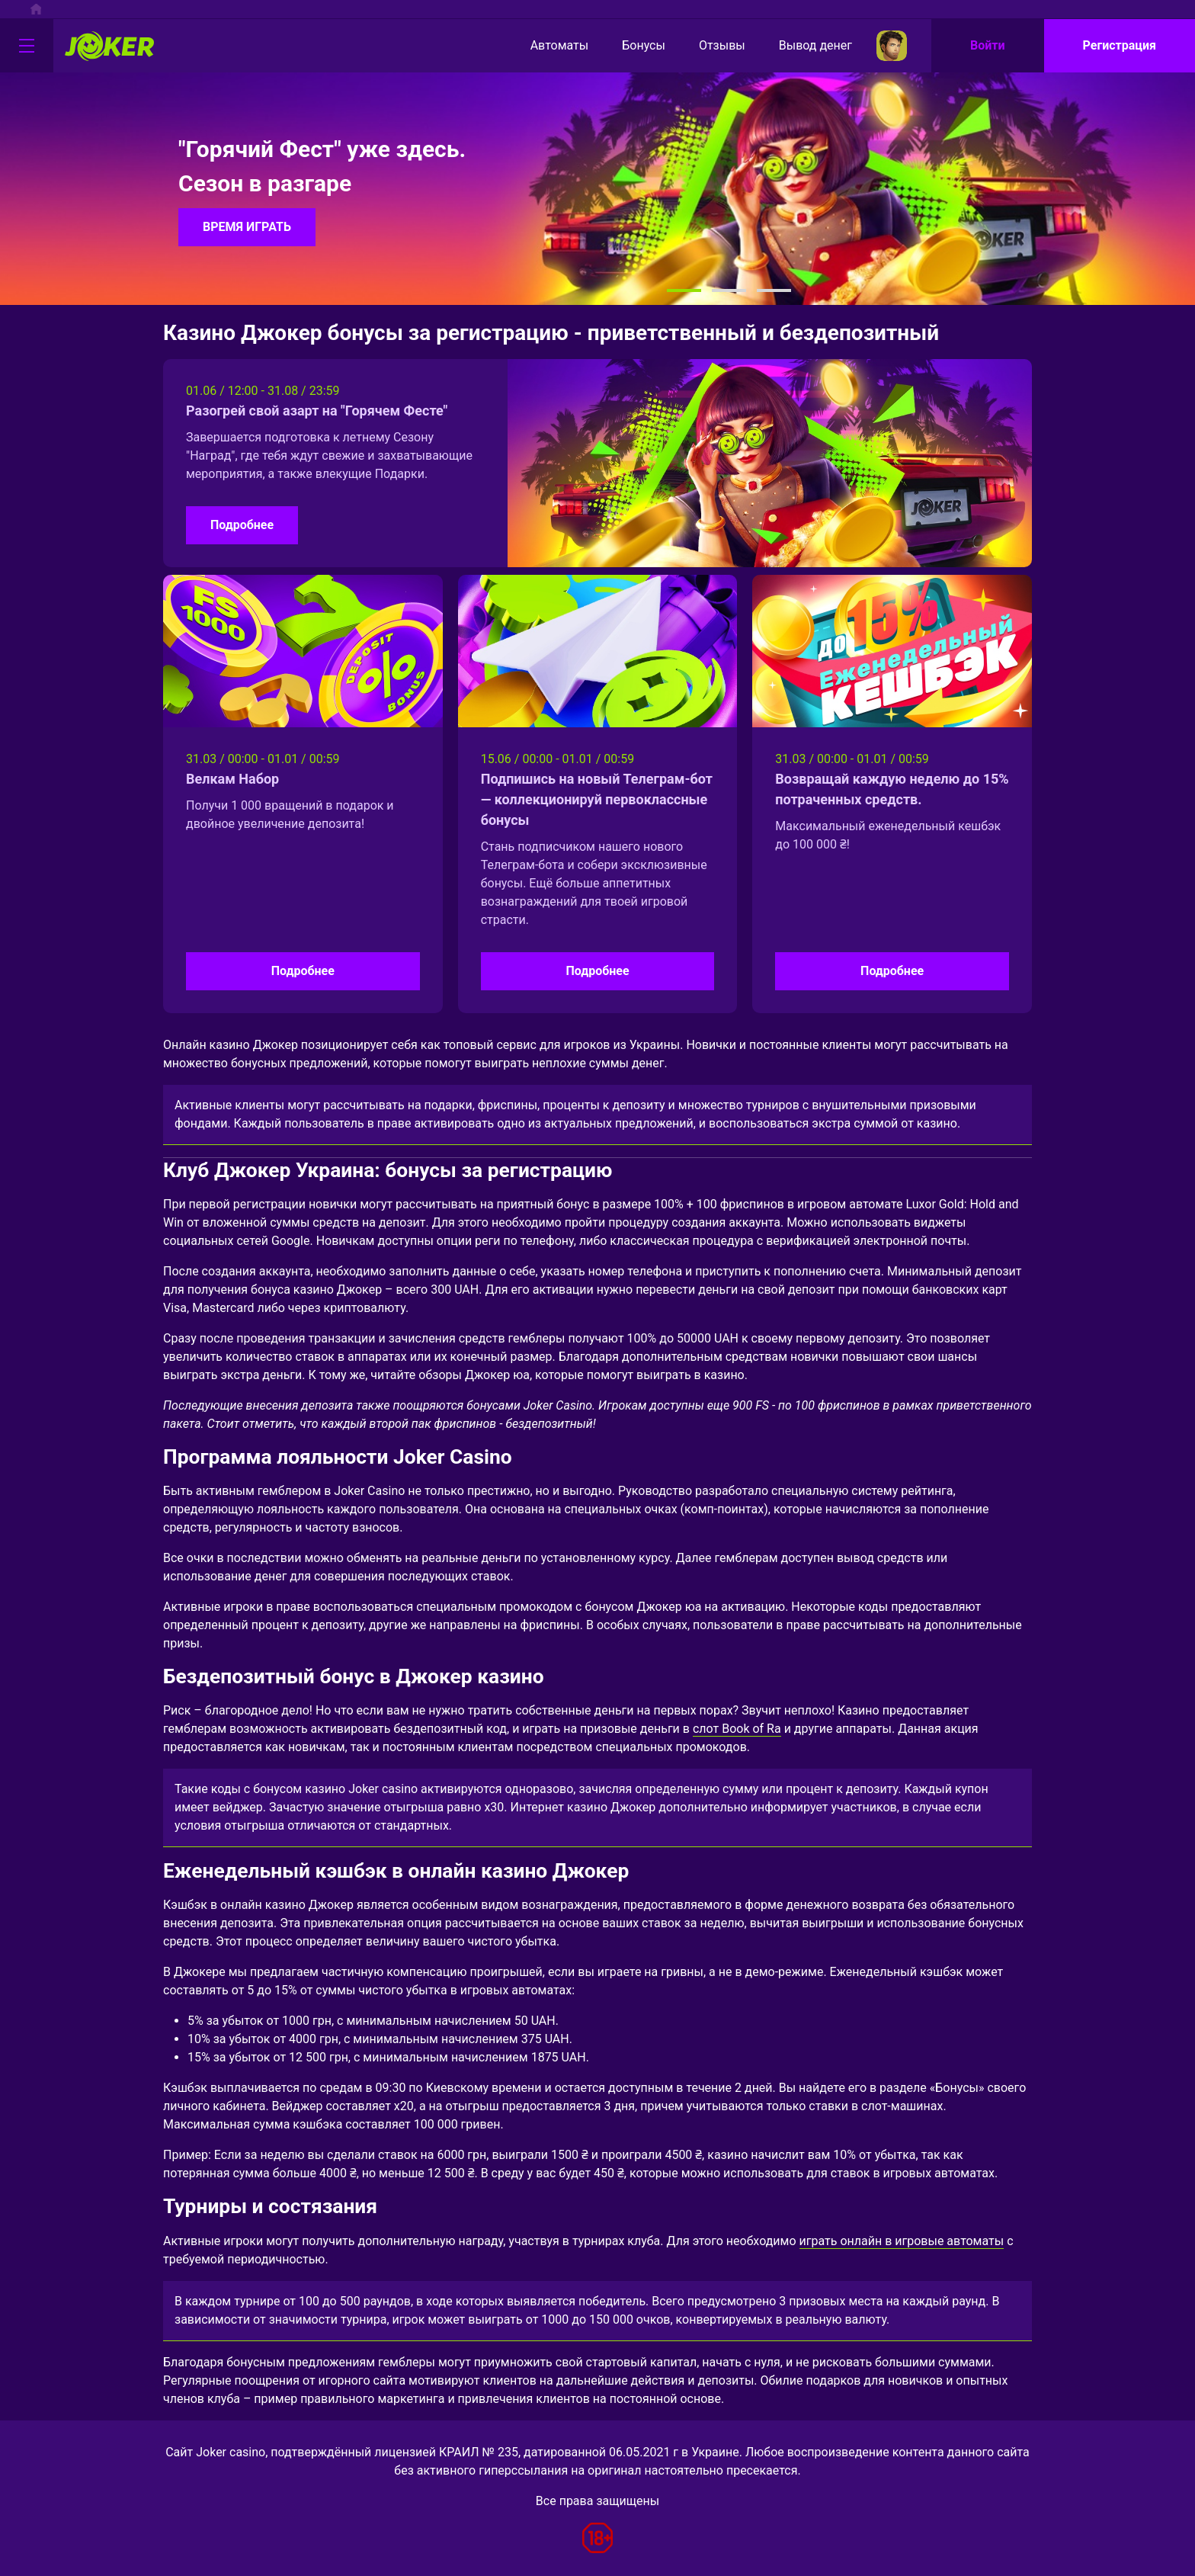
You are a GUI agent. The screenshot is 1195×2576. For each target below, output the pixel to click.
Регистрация (1119, 45)
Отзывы (709, 46)
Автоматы (547, 46)
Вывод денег (802, 46)
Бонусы (630, 46)
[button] (684, 290)
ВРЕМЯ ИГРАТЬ (247, 227)
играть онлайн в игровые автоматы (901, 2241)
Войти (987, 45)
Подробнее (242, 525)
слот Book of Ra (737, 1728)
